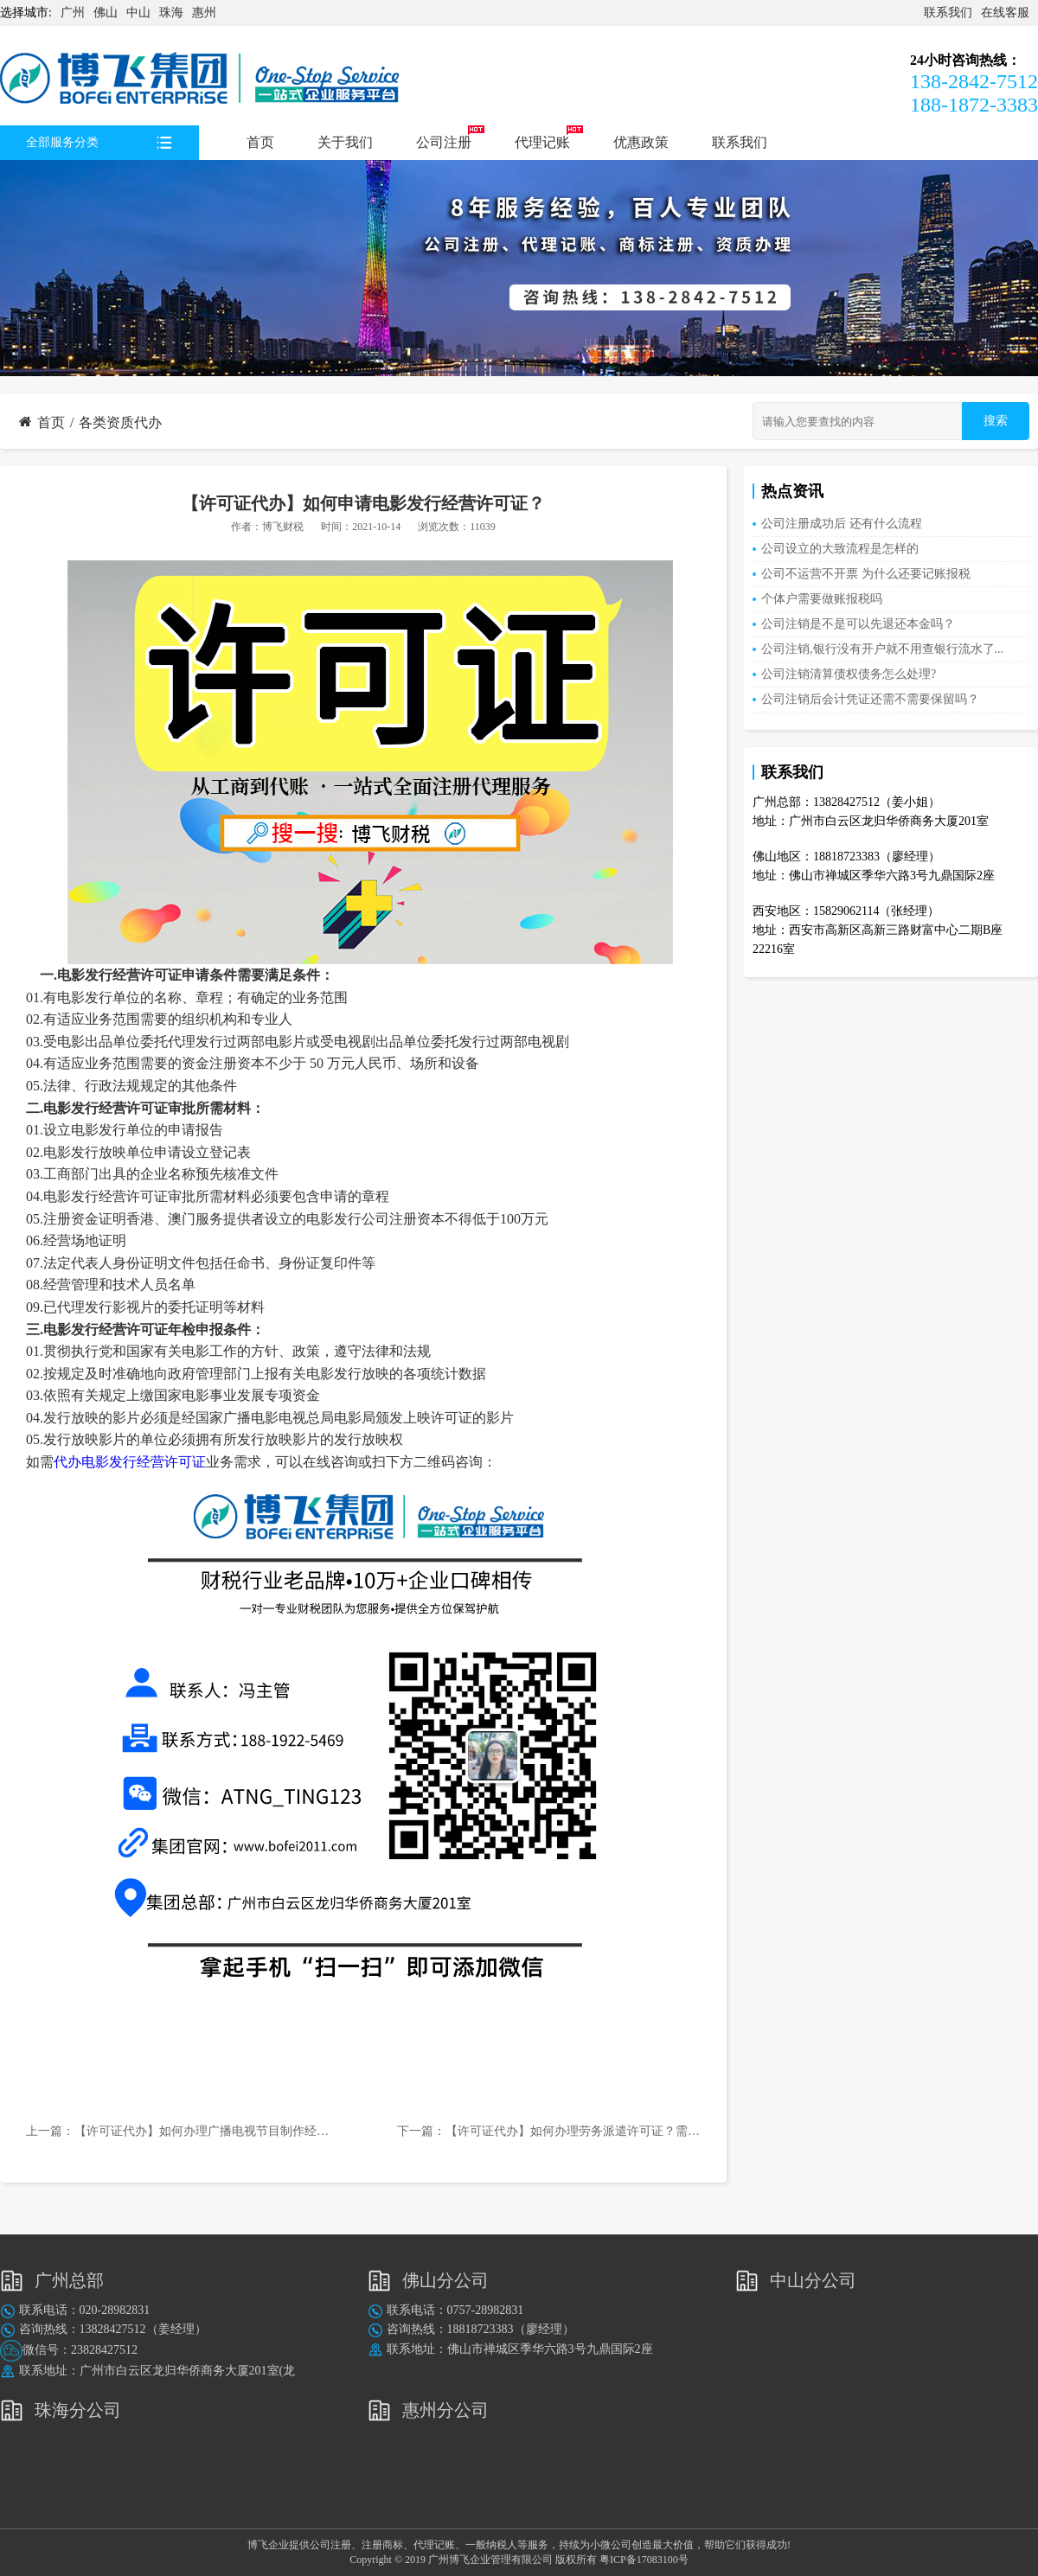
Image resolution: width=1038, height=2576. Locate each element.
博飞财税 (283, 527)
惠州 (204, 12)
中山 (138, 12)
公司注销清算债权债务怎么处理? (848, 674)
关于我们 (345, 142)
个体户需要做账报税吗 (821, 598)
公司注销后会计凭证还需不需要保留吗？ (870, 699)
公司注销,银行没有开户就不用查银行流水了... (882, 648)
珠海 (171, 12)
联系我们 (948, 12)
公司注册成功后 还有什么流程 (841, 523)
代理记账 (542, 142)
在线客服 (1005, 12)
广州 (73, 12)
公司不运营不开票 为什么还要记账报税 (866, 573)
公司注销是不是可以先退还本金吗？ (858, 623)
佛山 (105, 12)
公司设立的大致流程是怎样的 (840, 548)
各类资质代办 (120, 422)
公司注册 (443, 142)
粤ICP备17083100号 (644, 2560)
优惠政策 (641, 142)
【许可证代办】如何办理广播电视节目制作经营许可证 (219, 2131)
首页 (260, 142)
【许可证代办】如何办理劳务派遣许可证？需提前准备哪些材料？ (621, 2131)
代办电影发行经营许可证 (130, 1461)
